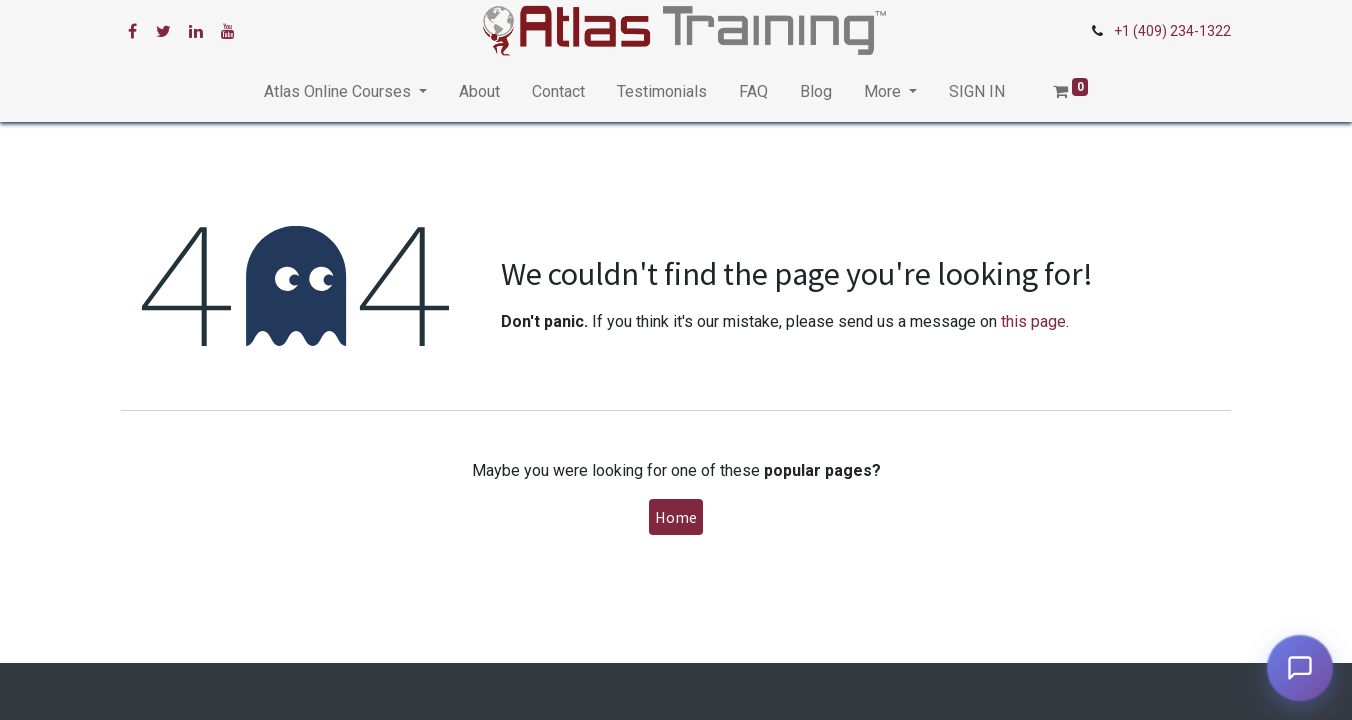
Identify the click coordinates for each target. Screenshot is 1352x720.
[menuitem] (479, 92)
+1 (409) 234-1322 (1172, 31)
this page (1033, 321)
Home (676, 517)
